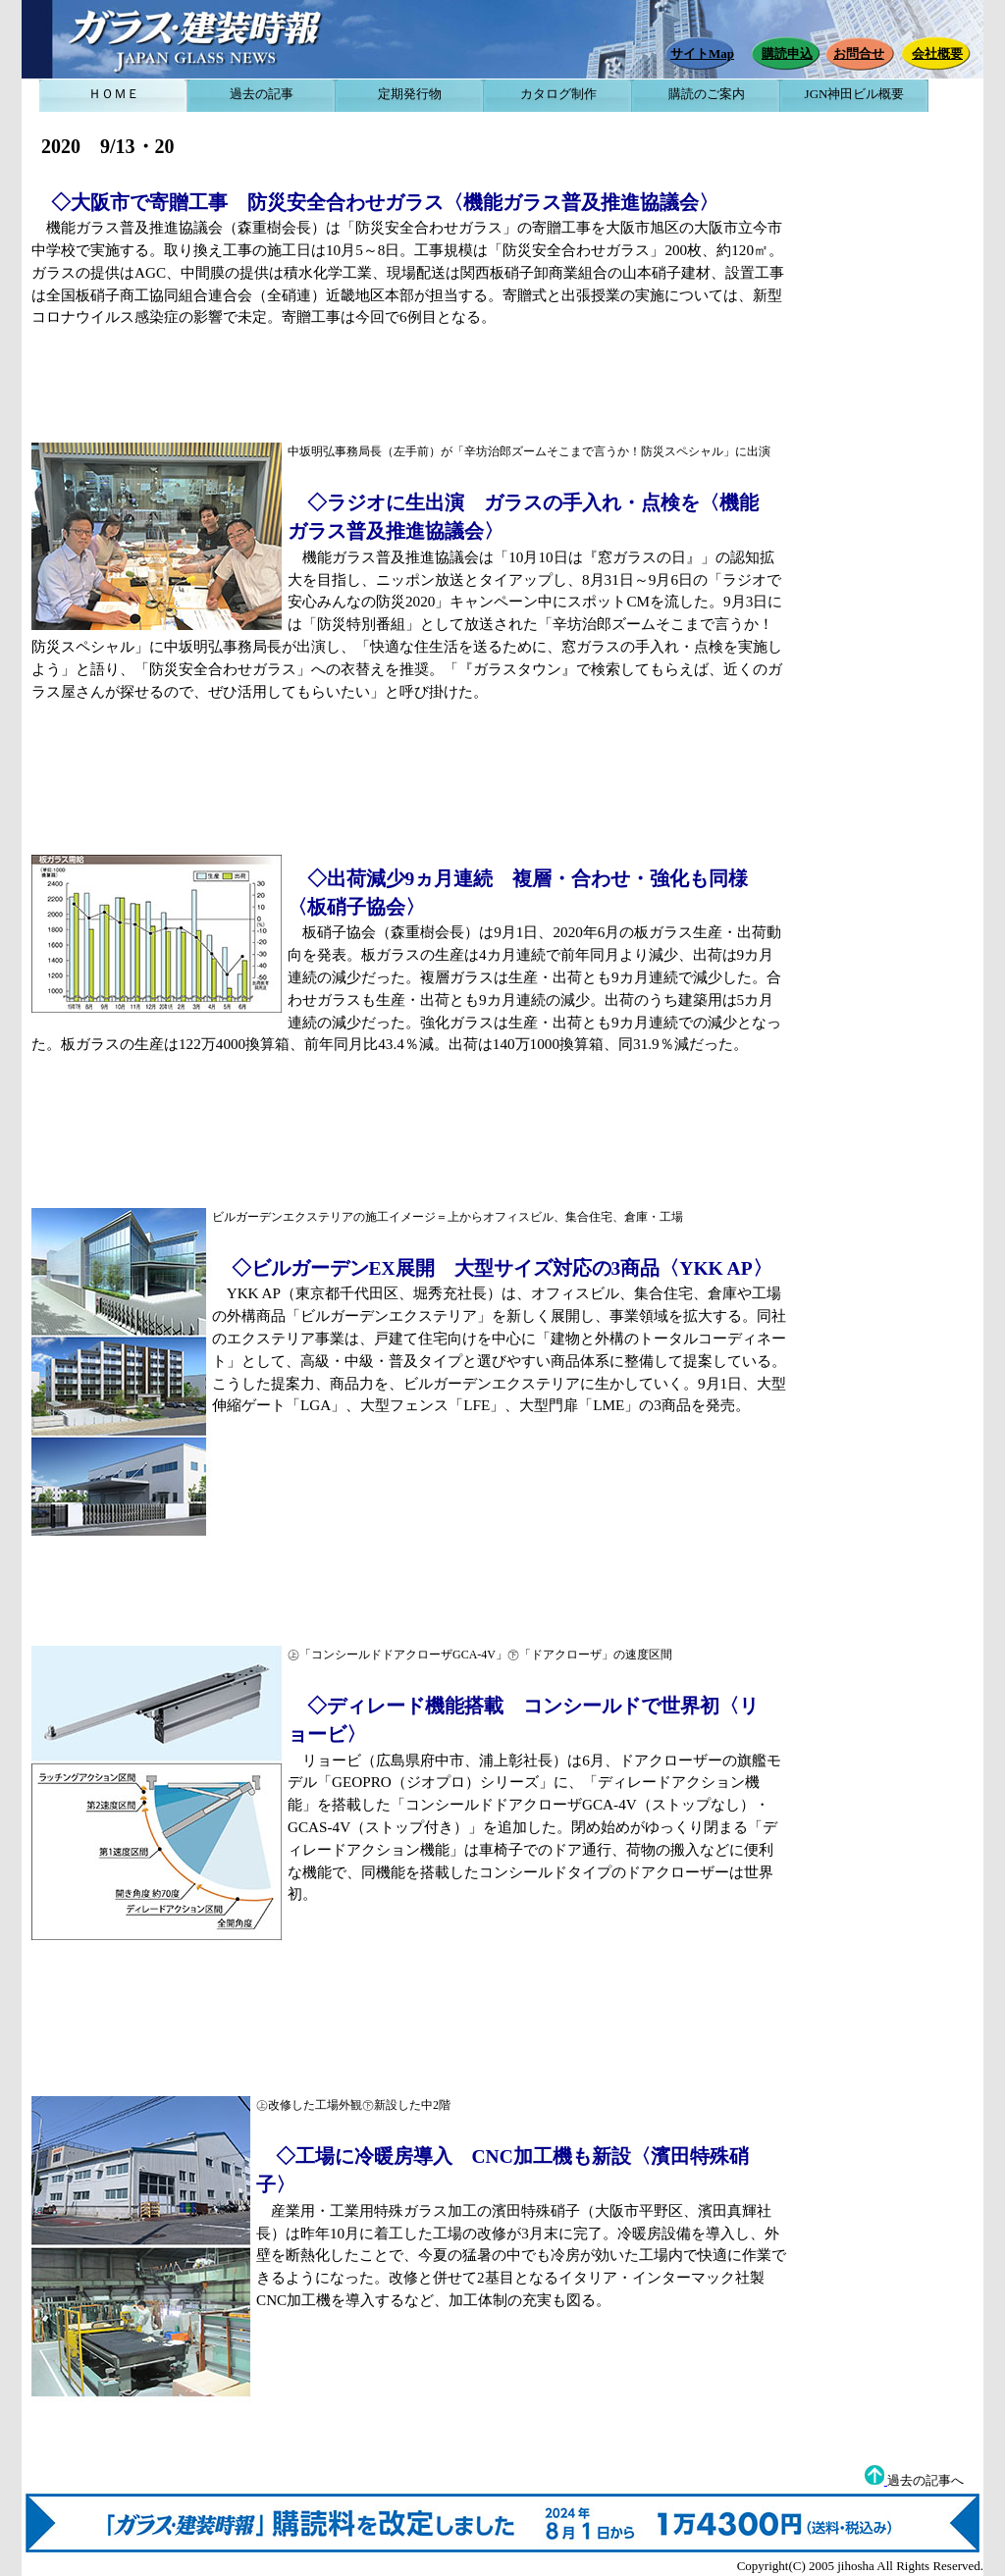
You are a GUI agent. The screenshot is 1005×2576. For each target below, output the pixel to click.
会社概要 (937, 53)
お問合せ (858, 53)
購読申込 (787, 53)
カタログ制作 (558, 93)
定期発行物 (410, 93)
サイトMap (702, 53)
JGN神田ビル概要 (855, 93)
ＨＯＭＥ (113, 93)
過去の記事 (261, 93)
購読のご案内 (706, 93)
